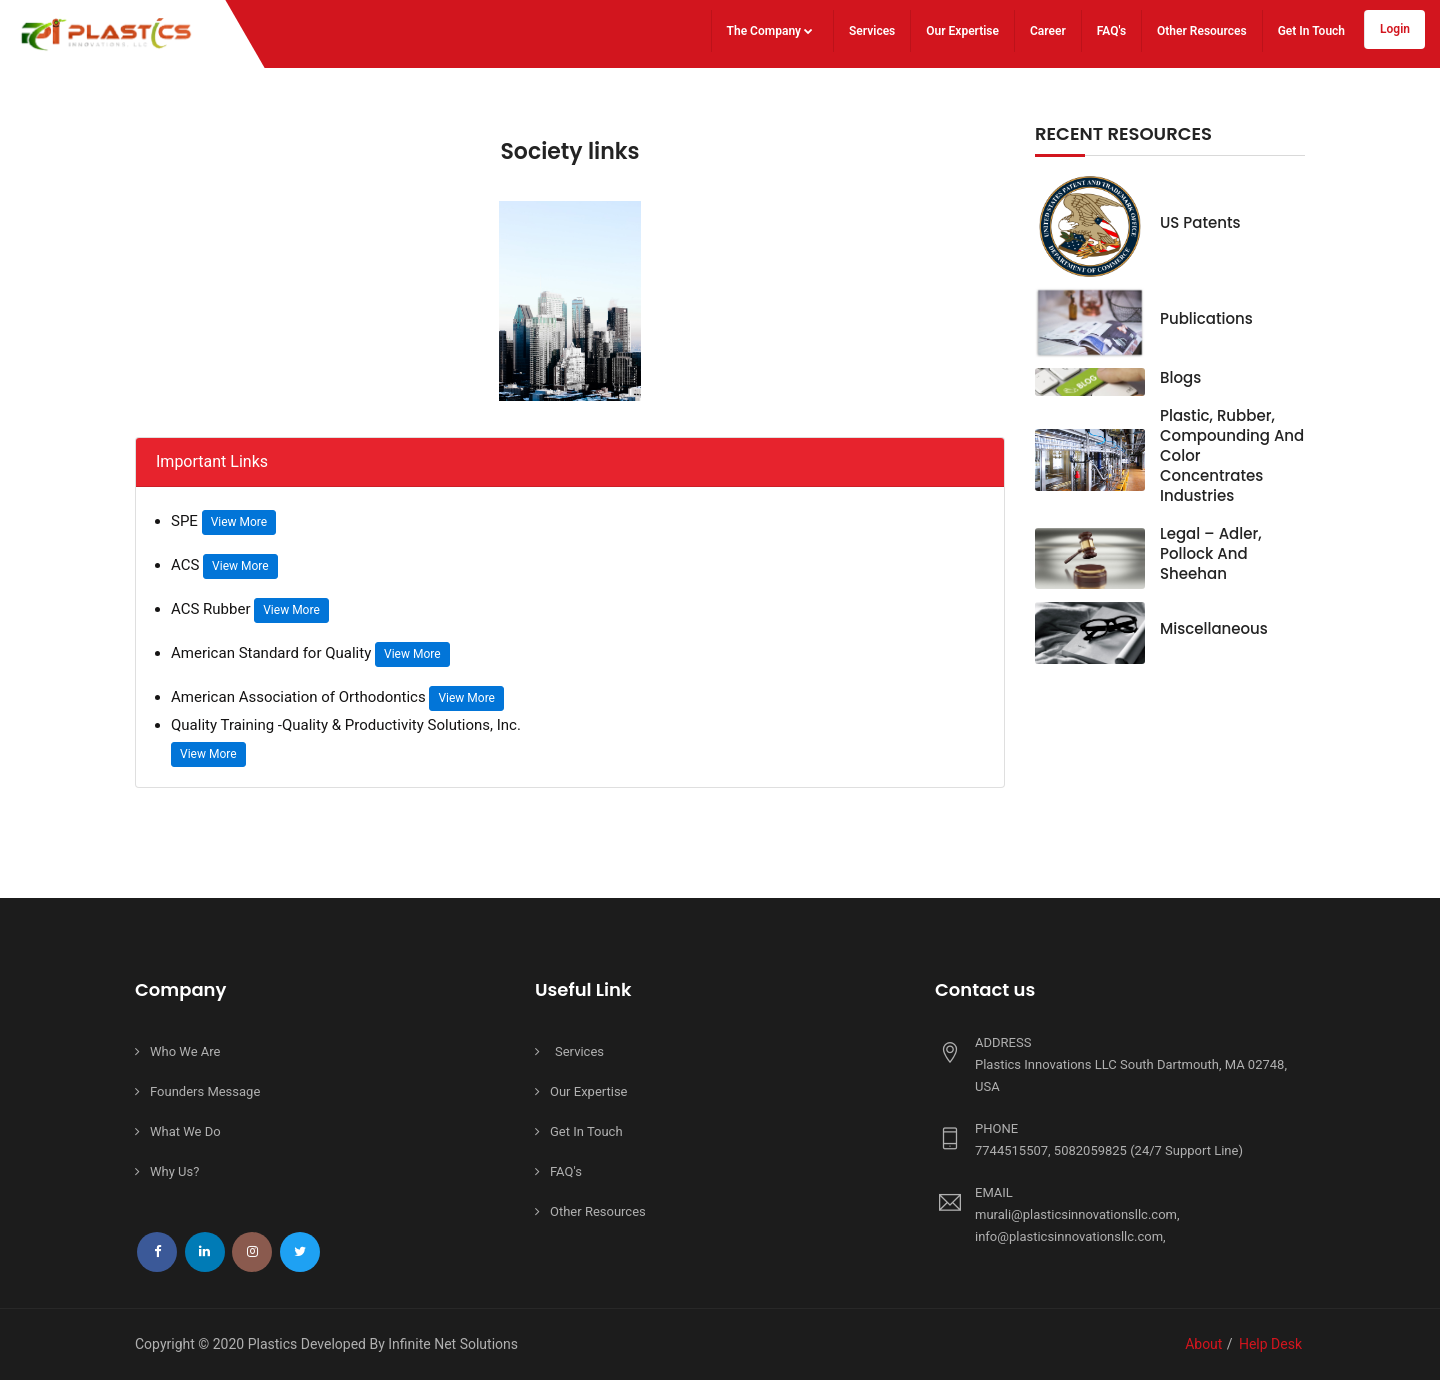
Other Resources (1202, 31)
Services (872, 31)
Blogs (1180, 377)
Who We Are (185, 1051)
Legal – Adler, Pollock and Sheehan (1211, 553)
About (1203, 1344)
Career (1048, 31)
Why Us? (174, 1171)
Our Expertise (962, 31)
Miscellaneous (1214, 628)
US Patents (1200, 222)
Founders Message (205, 1091)
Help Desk (1270, 1344)
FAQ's (1111, 31)
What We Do (185, 1131)
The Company (770, 31)
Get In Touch (1311, 31)
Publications (1206, 318)
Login (1395, 29)
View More (239, 522)
